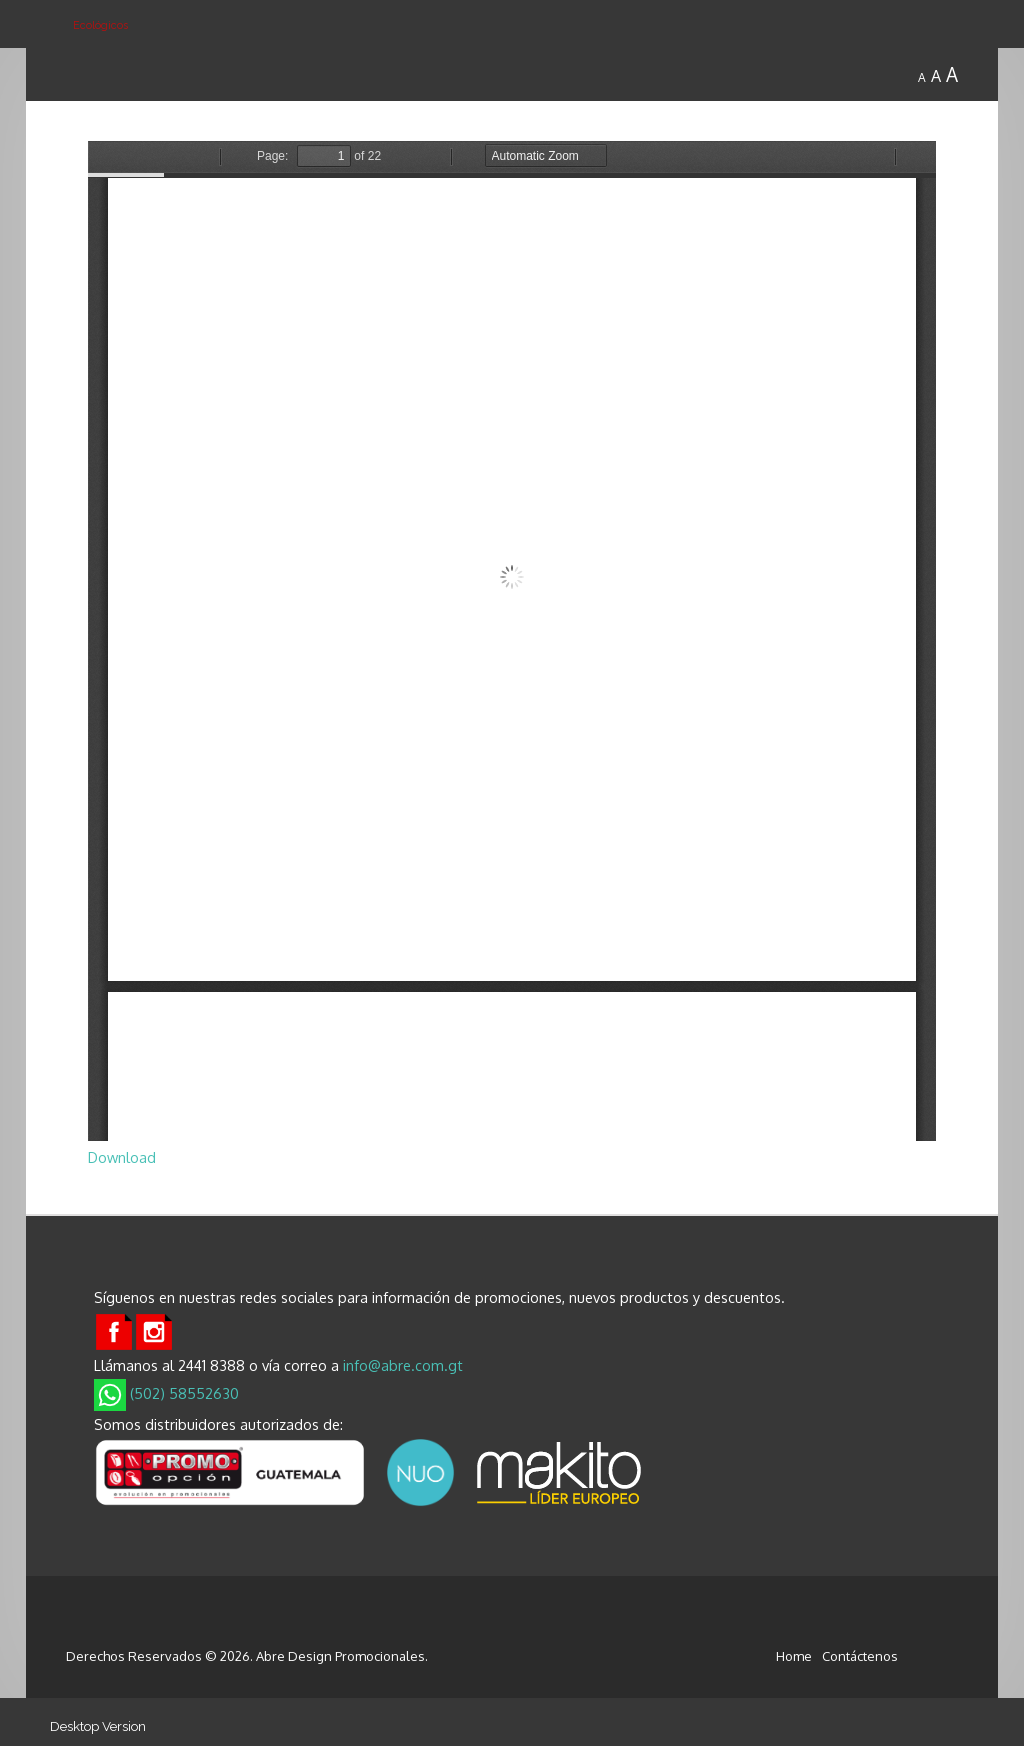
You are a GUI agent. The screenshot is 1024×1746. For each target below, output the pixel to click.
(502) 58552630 (166, 1393)
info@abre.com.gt (403, 1365)
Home (794, 1656)
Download (122, 1157)
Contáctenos (860, 1656)
